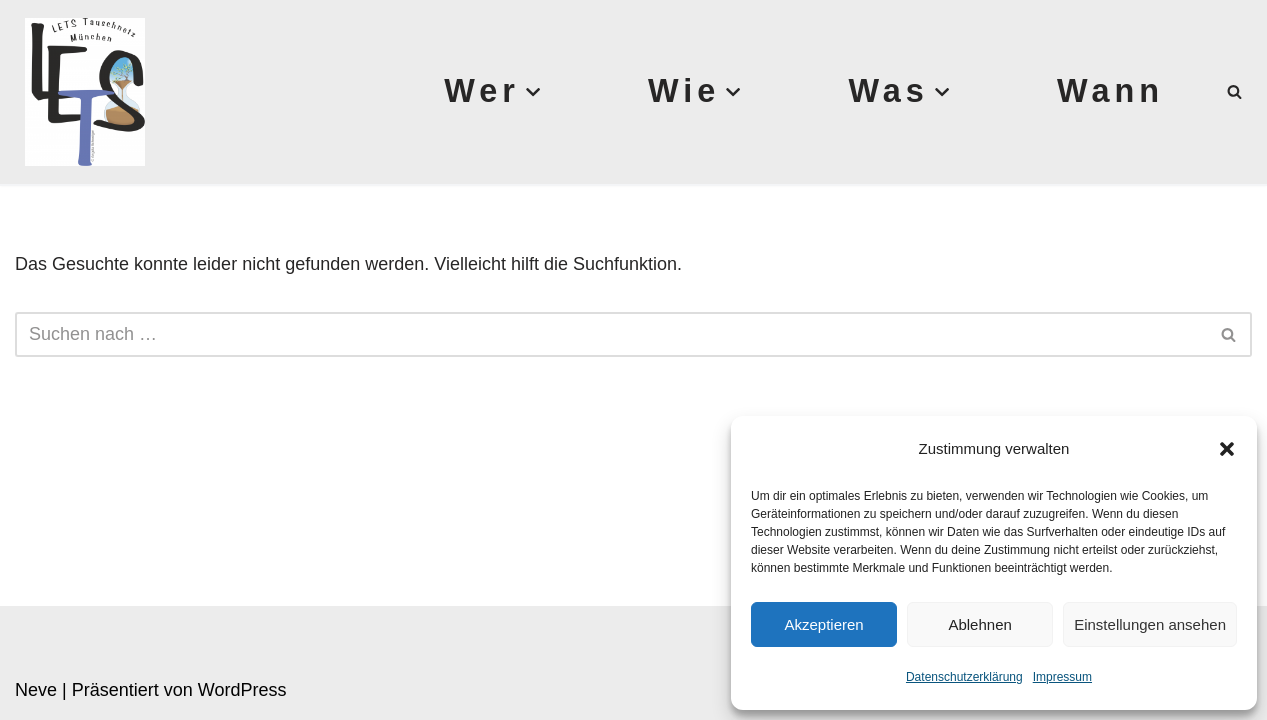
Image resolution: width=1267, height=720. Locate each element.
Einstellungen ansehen (1150, 624)
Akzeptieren (823, 624)
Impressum (1062, 677)
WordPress (242, 690)
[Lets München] (80, 92)
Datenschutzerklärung (964, 677)
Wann (1110, 91)
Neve (36, 690)
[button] (1227, 449)
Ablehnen (979, 624)
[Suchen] (1234, 91)
